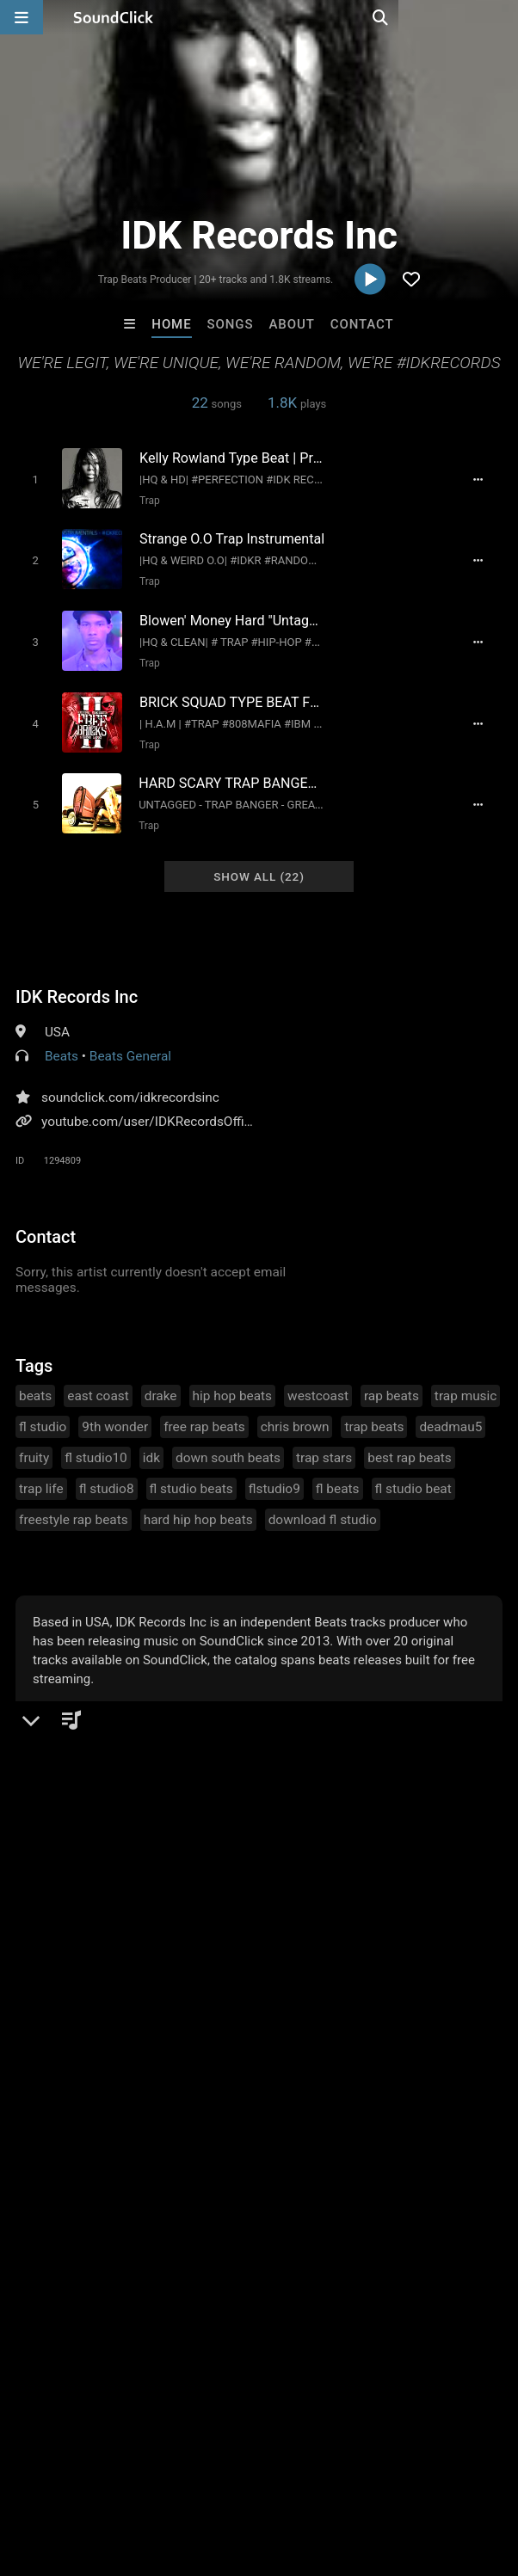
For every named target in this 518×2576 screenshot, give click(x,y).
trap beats (374, 1411)
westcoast (317, 1380)
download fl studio (322, 1504)
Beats (61, 1040)
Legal (464, 2460)
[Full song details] (486, 479)
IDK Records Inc (76, 981)
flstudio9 (274, 1473)
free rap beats (203, 1411)
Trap (144, 500)
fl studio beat (413, 1473)
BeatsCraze (46, 2162)
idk (151, 1442)
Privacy (410, 2460)
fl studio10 (96, 1442)
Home (171, 324)
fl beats (338, 1473)
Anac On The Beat (472, 2162)
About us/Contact (153, 2460)
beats (35, 1380)
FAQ (72, 2460)
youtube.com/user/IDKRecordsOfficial (152, 1106)
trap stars (324, 1442)
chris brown (295, 1411)
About (291, 324)
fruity (34, 1442)
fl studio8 (106, 1473)
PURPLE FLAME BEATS (336, 2162)
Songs (230, 324)
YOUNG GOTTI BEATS (191, 2162)
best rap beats (409, 1442)
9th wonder (115, 1411)
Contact (362, 324)
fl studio (42, 1411)
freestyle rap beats (73, 1504)
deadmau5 (450, 1411)
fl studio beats (191, 1473)
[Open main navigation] (21, 17)
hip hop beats (233, 1380)
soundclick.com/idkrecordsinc (130, 1082)
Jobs (235, 2460)
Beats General (130, 1040)
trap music (466, 1380)
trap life (41, 1473)
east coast (98, 1380)
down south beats (228, 1442)
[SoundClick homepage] (113, 17)
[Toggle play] (30, 478)
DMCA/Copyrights (320, 2460)
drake (161, 1380)
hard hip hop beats (198, 1504)
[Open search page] (501, 17)
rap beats (391, 1380)
